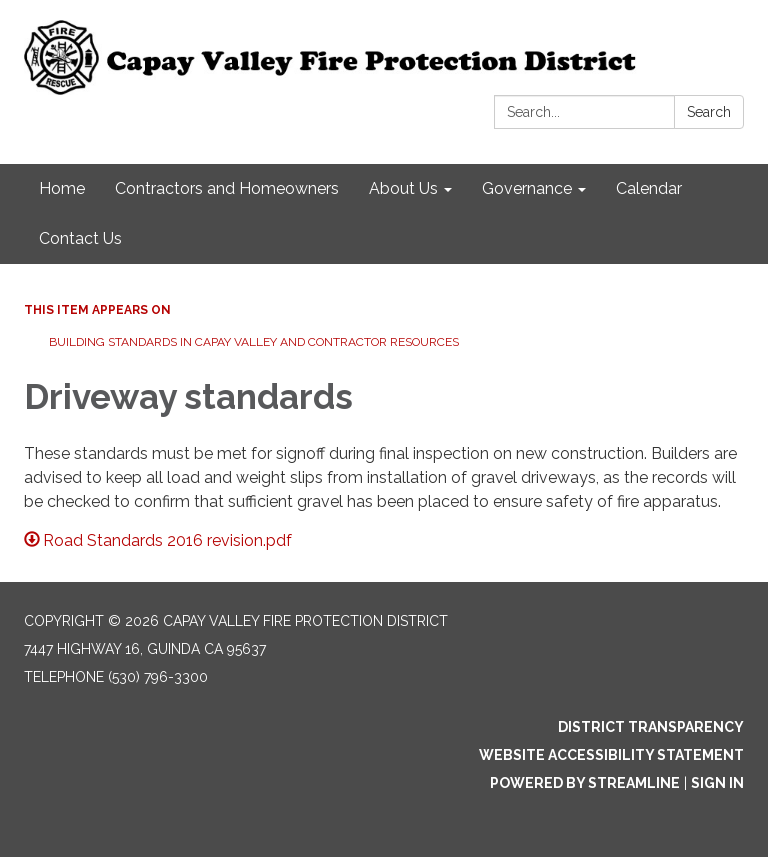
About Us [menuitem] (403, 188)
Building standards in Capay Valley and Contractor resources (254, 342)
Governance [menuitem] (527, 188)
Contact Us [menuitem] (80, 238)
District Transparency (651, 727)
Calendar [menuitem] (649, 188)
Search (709, 112)
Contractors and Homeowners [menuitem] (227, 188)
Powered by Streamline (585, 783)
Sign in (717, 783)
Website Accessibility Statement (611, 755)
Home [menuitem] (62, 188)
